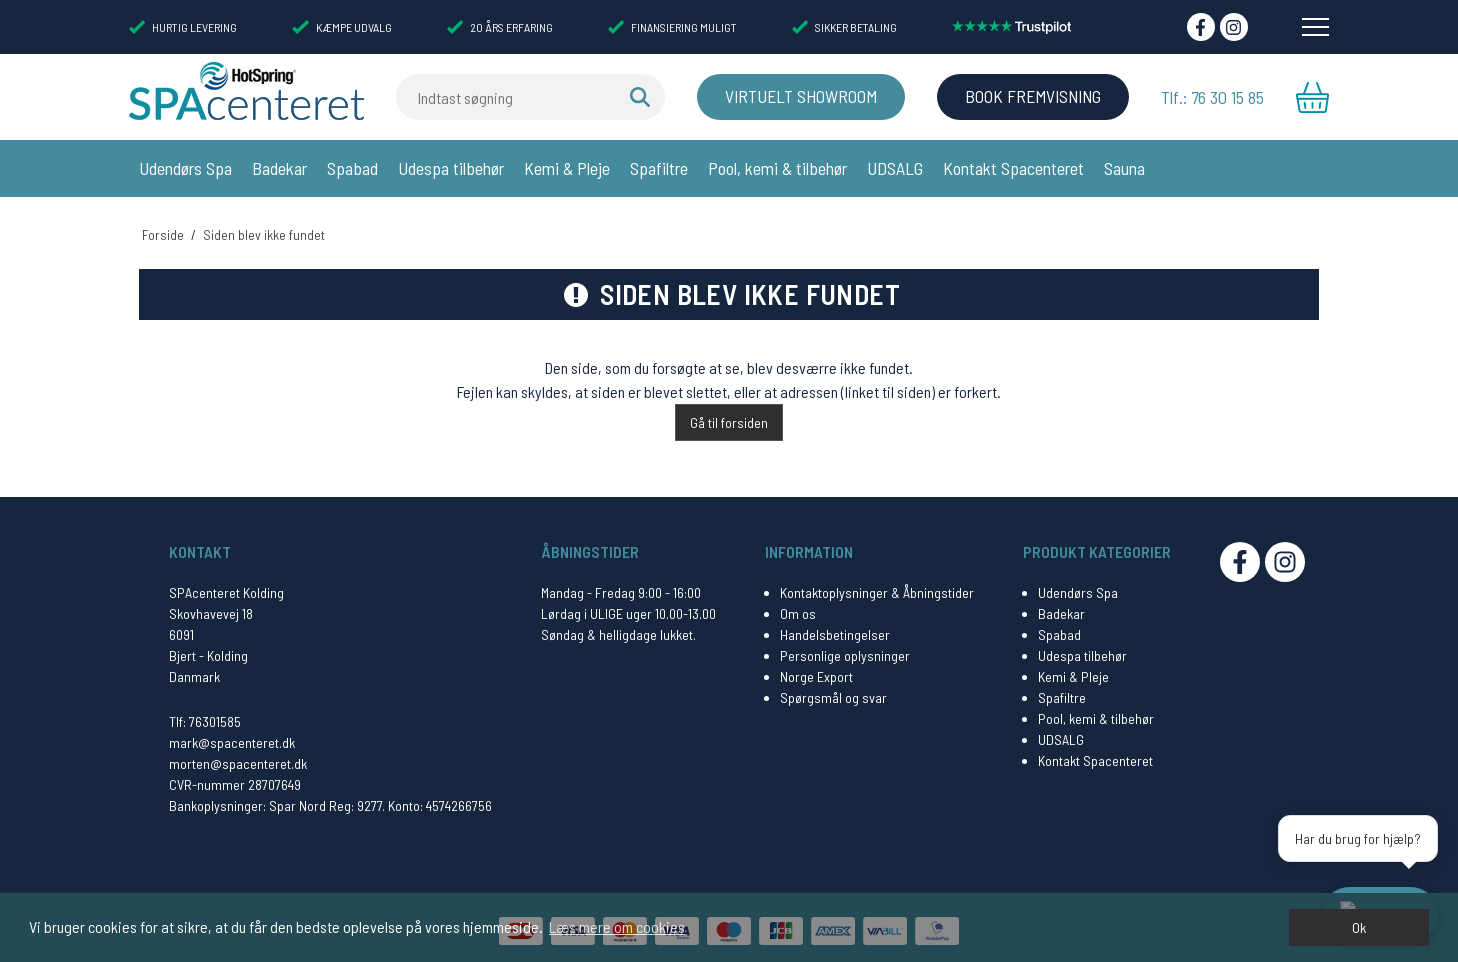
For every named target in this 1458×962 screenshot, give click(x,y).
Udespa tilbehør (451, 168)
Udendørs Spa (185, 168)
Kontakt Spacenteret (1013, 168)
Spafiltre (659, 168)
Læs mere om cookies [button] (617, 926)
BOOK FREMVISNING (1029, 97)
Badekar (279, 168)
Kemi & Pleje (567, 168)
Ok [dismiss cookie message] (1359, 927)
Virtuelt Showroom (792, 97)
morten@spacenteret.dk (238, 756)
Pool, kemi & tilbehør (777, 168)
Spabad (352, 168)
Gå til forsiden (729, 415)
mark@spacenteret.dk (232, 735)
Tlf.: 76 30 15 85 (1213, 97)
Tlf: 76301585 (205, 714)
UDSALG (895, 168)
